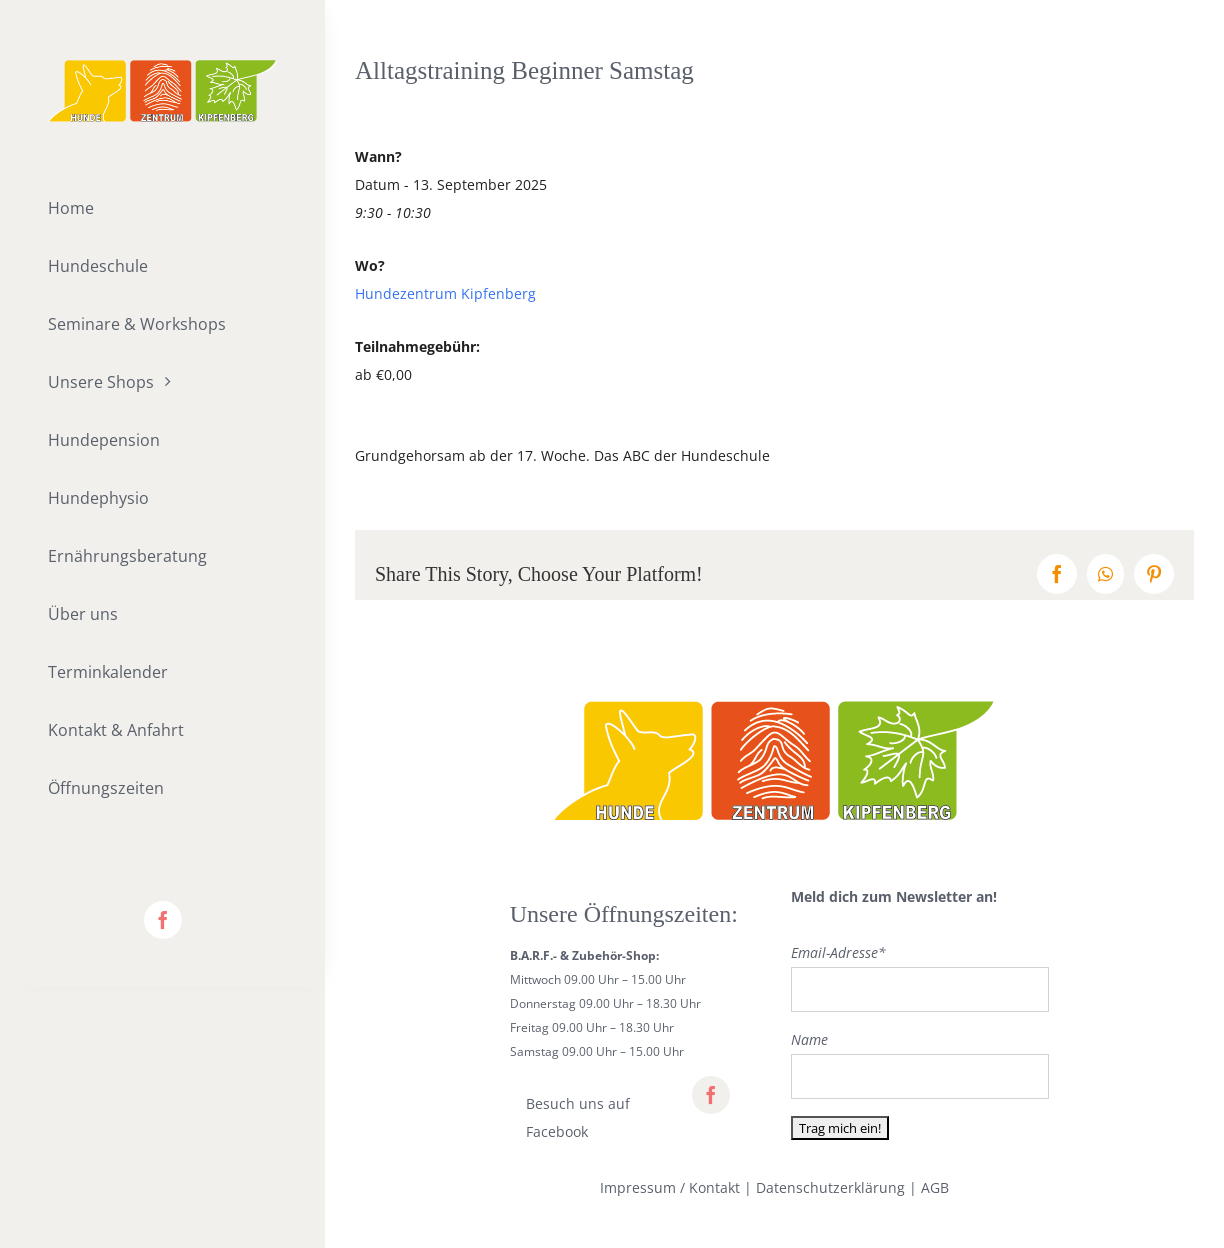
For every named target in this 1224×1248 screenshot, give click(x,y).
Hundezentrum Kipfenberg (445, 293)
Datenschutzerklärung (830, 1187)
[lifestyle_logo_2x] (162, 66)
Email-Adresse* (838, 952)
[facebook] (163, 920)
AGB (935, 1187)
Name (809, 1039)
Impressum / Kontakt (670, 1187)
